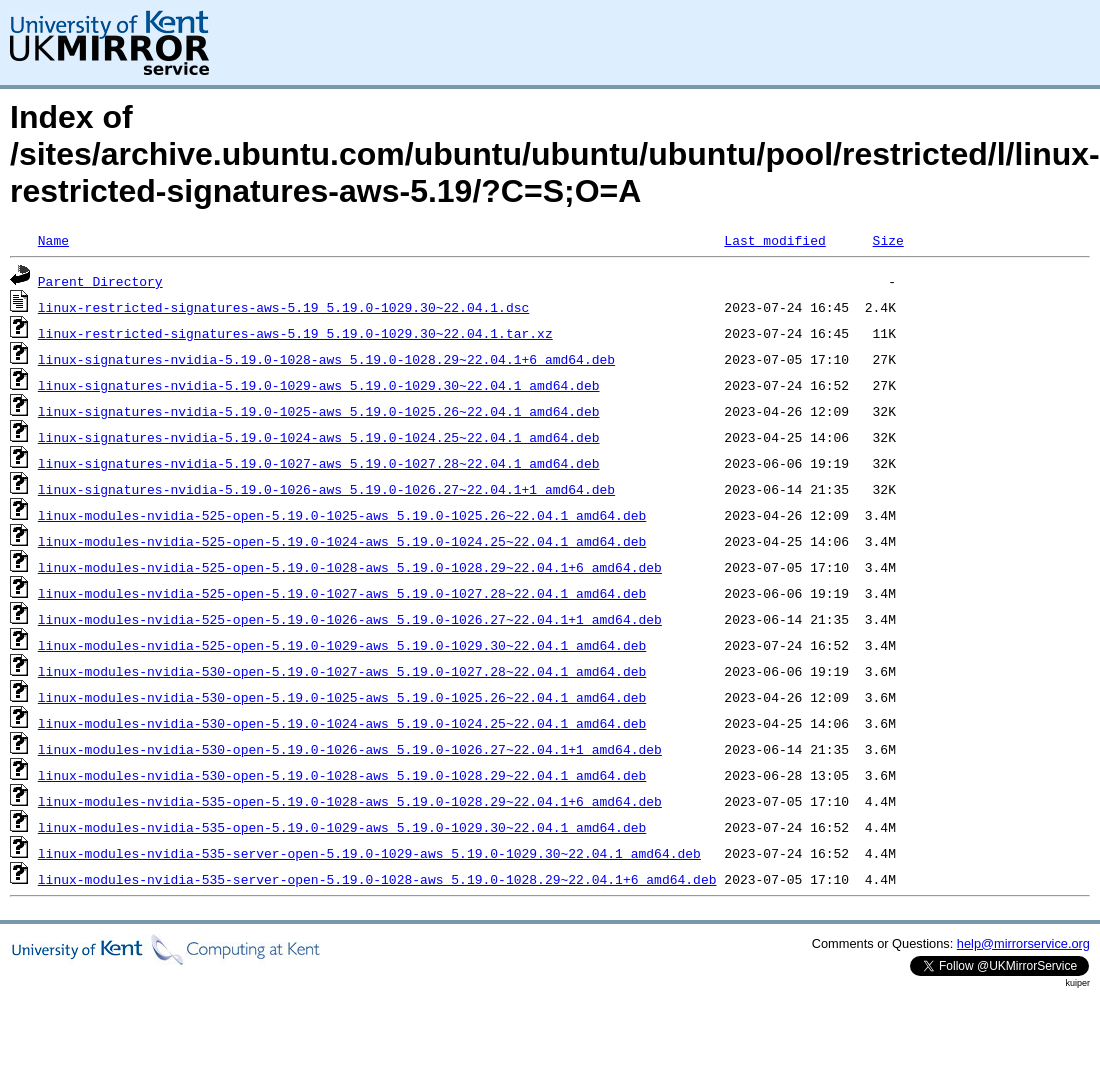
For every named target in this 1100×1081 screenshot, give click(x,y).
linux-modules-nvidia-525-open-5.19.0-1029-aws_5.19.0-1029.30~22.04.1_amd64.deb (342, 645)
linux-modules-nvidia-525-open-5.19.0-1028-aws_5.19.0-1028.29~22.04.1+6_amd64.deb (350, 567)
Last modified (774, 240)
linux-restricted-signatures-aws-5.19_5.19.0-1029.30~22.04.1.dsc (283, 307)
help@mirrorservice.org (1023, 943)
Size (887, 240)
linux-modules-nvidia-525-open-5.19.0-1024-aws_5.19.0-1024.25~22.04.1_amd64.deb (342, 541)
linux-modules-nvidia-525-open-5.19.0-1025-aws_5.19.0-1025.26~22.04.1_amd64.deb (342, 515)
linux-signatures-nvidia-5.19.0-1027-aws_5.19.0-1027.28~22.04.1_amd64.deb (319, 463)
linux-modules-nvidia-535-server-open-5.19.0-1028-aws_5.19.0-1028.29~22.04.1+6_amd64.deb (377, 879)
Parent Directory (100, 281)
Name (53, 240)
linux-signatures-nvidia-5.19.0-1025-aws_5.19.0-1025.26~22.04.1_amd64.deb (319, 411)
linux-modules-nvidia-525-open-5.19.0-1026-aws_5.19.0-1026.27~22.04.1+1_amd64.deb (350, 619)
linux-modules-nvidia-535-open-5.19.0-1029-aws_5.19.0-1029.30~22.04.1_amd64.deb (342, 827)
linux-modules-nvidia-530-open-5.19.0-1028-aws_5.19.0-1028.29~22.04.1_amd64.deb (342, 775)
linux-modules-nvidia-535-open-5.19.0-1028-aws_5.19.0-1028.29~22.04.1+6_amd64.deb (350, 801)
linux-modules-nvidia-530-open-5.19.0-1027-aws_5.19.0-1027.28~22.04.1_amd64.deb (342, 671)
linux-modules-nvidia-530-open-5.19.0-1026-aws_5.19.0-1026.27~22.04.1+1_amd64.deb (350, 749)
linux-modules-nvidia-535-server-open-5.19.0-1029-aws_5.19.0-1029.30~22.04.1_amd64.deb (369, 853)
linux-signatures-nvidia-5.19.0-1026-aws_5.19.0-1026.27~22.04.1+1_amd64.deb (326, 489)
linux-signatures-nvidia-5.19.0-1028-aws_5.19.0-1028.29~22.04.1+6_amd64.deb (326, 359)
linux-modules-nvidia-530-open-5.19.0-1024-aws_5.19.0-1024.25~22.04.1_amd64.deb (342, 723)
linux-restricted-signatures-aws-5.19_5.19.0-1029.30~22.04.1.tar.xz (295, 333)
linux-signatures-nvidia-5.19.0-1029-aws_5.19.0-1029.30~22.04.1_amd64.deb (319, 385)
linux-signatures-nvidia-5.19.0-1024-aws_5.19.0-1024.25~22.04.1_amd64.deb (319, 437)
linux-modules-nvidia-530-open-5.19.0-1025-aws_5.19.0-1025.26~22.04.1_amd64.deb (342, 697)
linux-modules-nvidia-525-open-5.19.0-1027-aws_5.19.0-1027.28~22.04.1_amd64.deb (342, 593)
